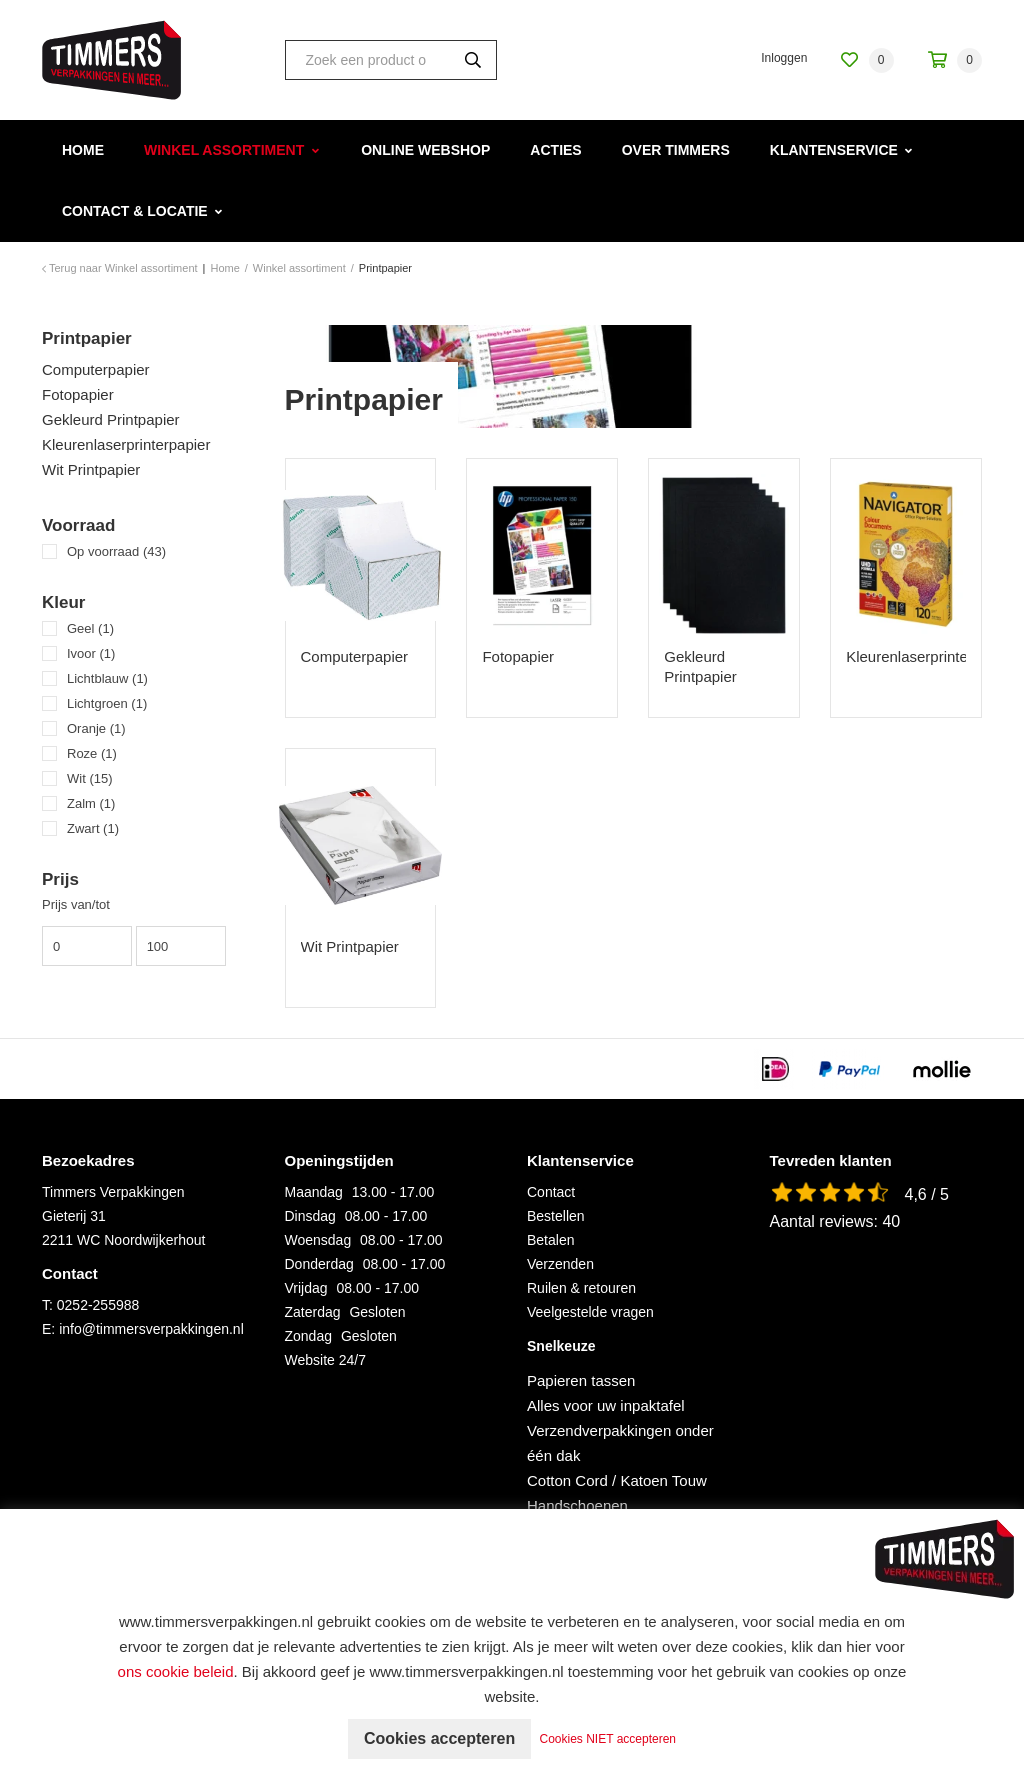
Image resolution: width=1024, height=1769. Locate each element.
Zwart (93, 828)
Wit (90, 778)
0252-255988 (98, 1305)
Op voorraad (116, 551)
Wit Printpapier (91, 469)
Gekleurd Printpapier (111, 419)
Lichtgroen (107, 703)
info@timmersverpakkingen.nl (151, 1329)
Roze (92, 753)
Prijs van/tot (76, 904)
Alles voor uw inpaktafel (606, 1405)
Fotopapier (78, 394)
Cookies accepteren (439, 1738)
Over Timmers (676, 150)
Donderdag (319, 1264)
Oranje (96, 728)
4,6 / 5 (927, 1194)
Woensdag (318, 1240)
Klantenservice (834, 150)
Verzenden (560, 1264)
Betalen (550, 1240)
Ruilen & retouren (581, 1288)
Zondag (308, 1336)
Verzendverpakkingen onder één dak (620, 1443)
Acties (555, 150)
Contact (551, 1192)
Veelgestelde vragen (590, 1312)
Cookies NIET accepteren (608, 1739)
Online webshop (425, 150)
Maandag (314, 1192)
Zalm (91, 803)
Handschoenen (577, 1505)
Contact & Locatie (135, 211)
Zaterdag (313, 1312)
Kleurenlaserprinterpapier (126, 444)
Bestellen (556, 1216)
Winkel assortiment (224, 150)
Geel (90, 628)
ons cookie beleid (176, 1671)
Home (83, 150)
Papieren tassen (581, 1380)
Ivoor (91, 653)
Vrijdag (306, 1288)
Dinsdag (310, 1216)
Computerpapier (96, 369)
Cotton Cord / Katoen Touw (617, 1480)
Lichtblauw (107, 678)
